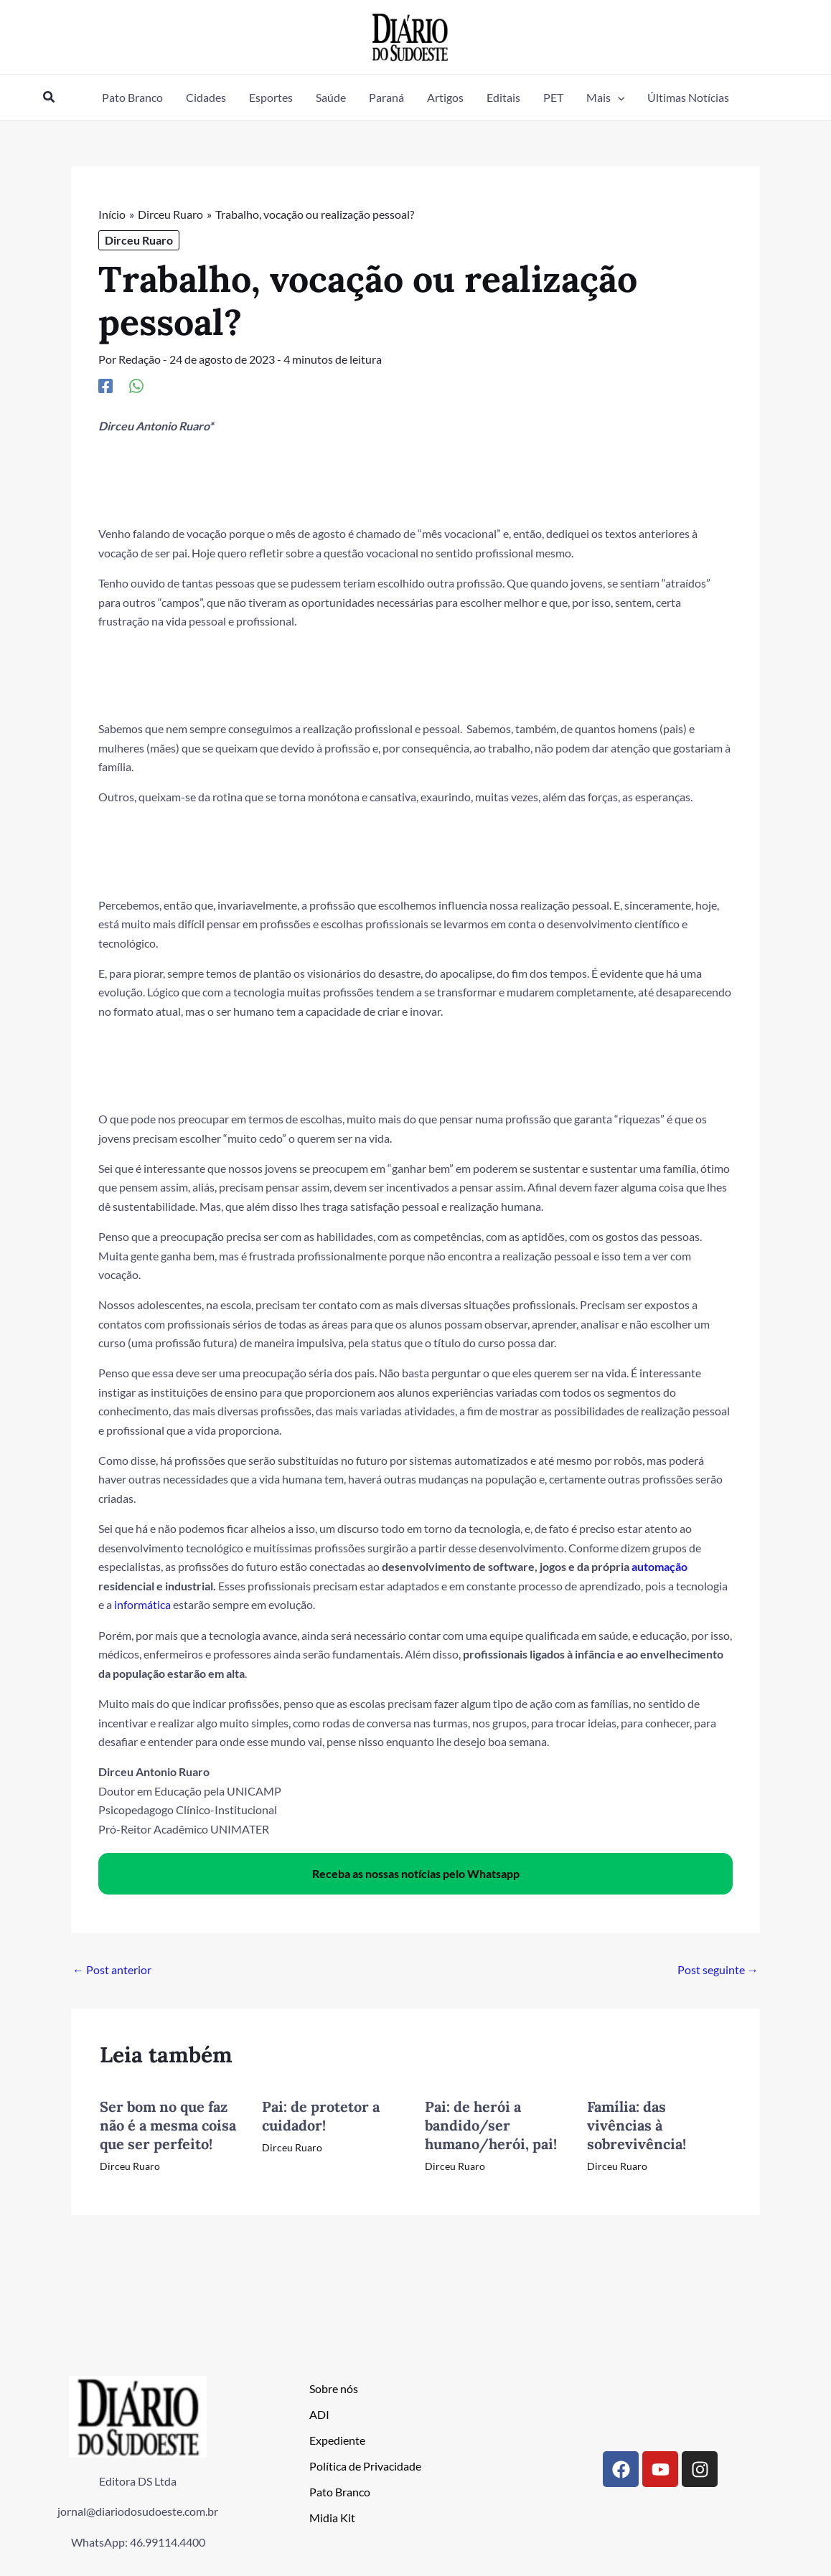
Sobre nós (333, 2387)
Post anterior (111, 1968)
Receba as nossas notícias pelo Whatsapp (416, 1872)
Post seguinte (718, 1968)
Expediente (337, 2438)
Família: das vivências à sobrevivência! (636, 2123)
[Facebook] (105, 384)
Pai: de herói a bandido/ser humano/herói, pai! (491, 2123)
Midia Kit (332, 2516)
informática (142, 1603)
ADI (319, 2413)
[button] (49, 97)
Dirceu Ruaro (139, 240)
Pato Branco (339, 2490)
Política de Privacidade (365, 2464)
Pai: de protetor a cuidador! (321, 2114)
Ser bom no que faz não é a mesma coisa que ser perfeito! (168, 2123)
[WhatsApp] (136, 384)
